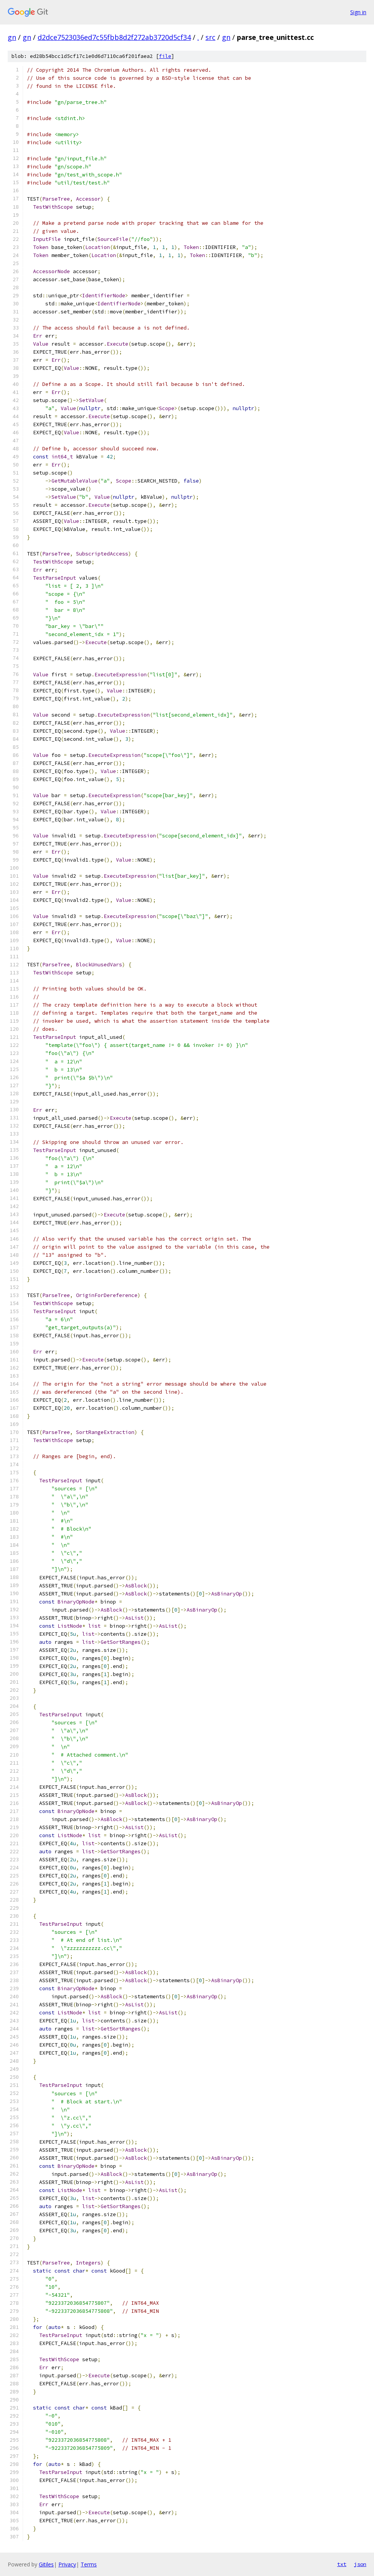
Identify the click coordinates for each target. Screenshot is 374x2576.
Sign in (358, 12)
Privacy (67, 2564)
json (360, 2564)
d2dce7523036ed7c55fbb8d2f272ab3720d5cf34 (114, 37)
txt (341, 2564)
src (210, 37)
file (165, 56)
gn (12, 37)
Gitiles (46, 2564)
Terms (89, 2564)
